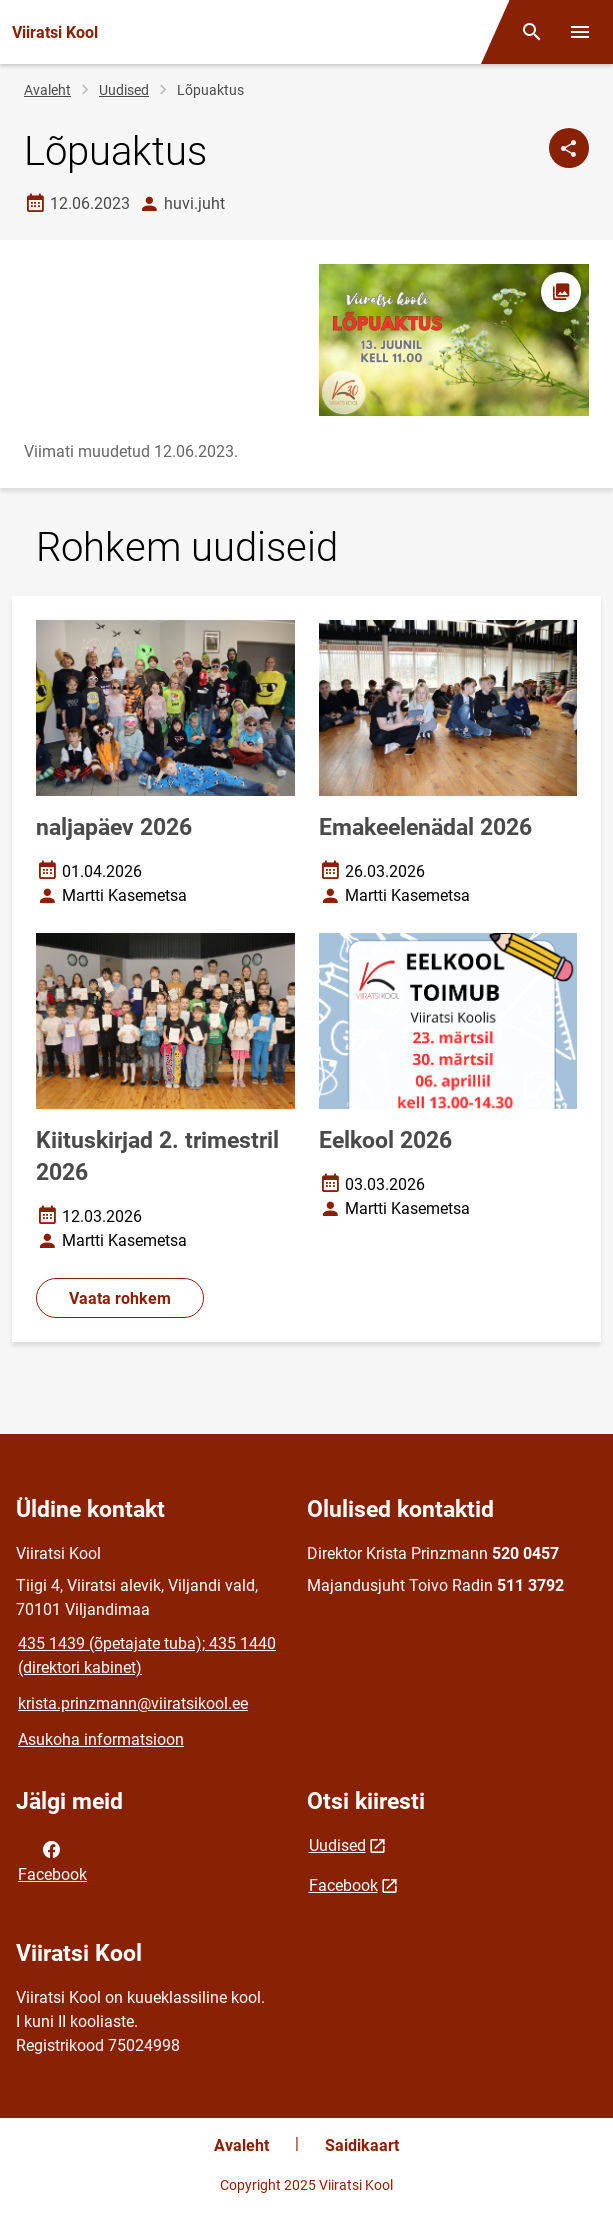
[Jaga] (569, 148)
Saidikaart (362, 2145)
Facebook (52, 1860)
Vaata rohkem (120, 1298)
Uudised (124, 90)
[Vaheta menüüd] (580, 32)
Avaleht (47, 90)
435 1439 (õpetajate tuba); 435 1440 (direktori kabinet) (147, 1655)
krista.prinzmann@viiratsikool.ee (133, 1703)
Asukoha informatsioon (101, 1739)
